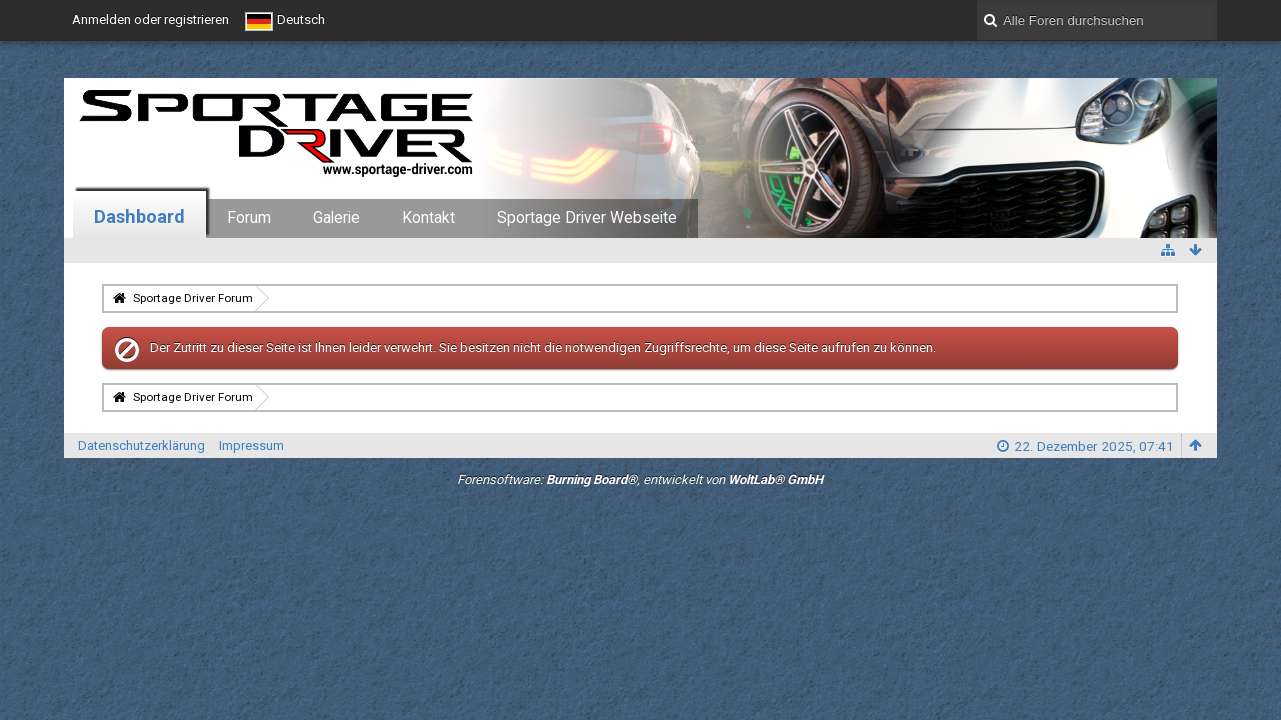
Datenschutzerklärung (141, 445)
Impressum (251, 445)
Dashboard (139, 216)
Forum (249, 218)
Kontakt (428, 218)
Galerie (336, 218)
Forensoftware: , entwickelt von (640, 479)
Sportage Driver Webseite (587, 218)
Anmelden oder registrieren (150, 19)
